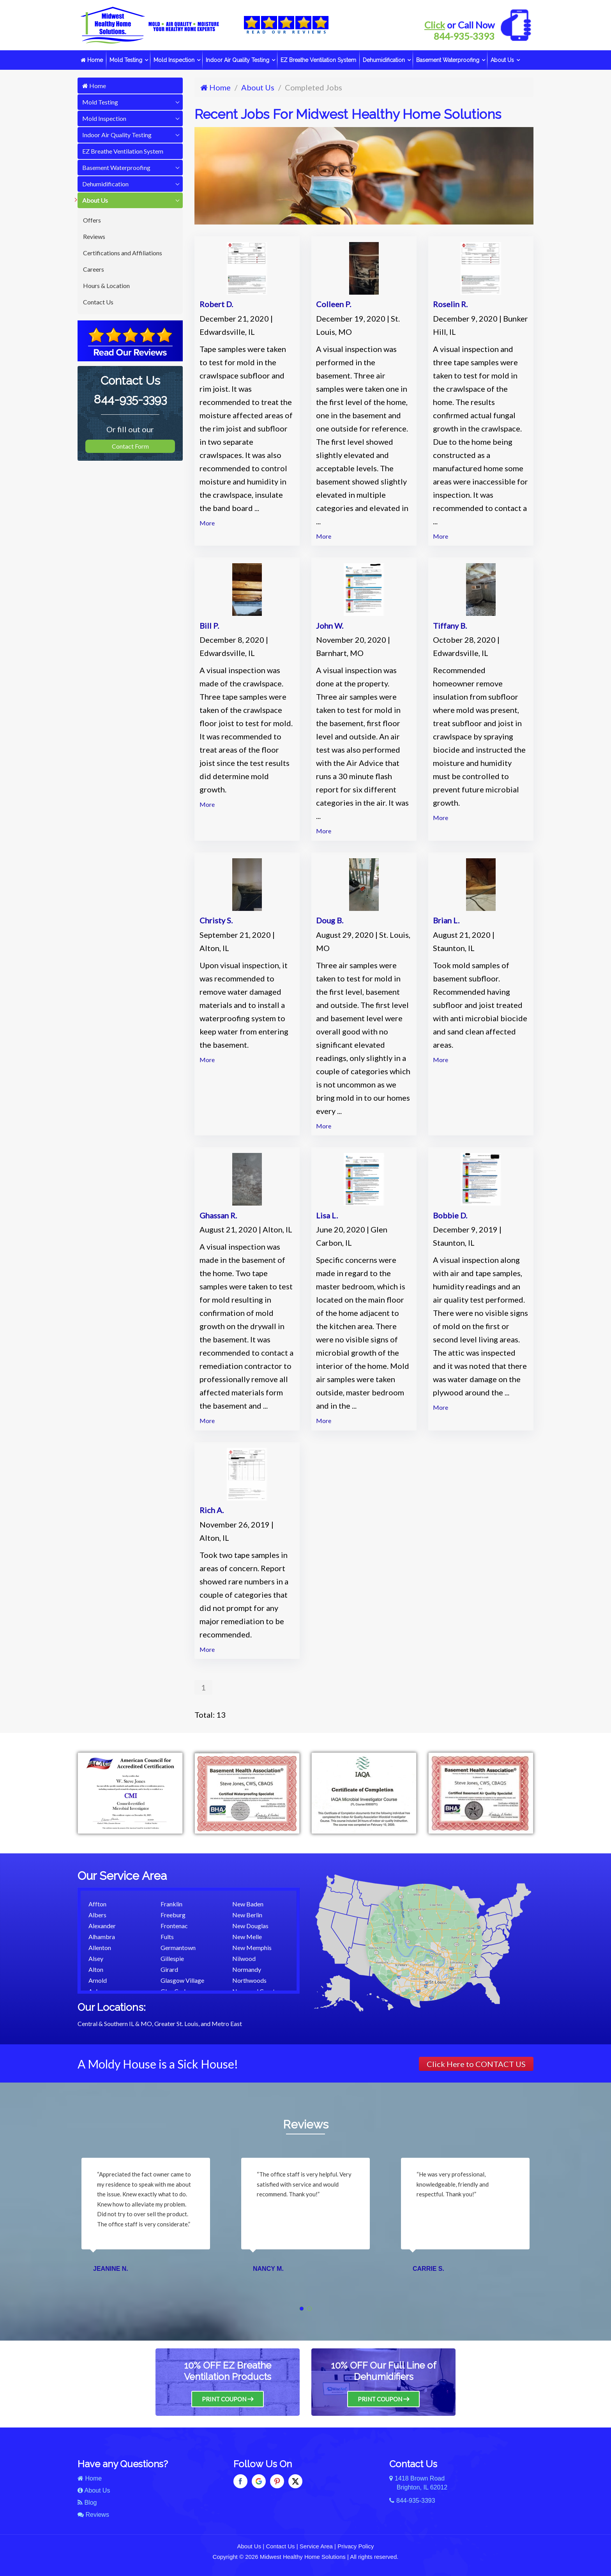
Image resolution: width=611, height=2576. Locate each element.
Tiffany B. (450, 625)
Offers (92, 220)
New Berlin (247, 1914)
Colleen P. (333, 304)
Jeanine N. (110, 2268)
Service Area (316, 2546)
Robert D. (216, 304)
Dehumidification (384, 60)
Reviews (94, 236)
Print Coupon (227, 2399)
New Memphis (252, 1947)
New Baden (247, 1904)
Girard (169, 1969)
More (207, 523)
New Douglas (250, 1925)
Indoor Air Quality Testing (237, 60)
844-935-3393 (464, 36)
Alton (95, 1969)
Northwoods (249, 1980)
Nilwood (244, 1958)
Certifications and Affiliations (122, 252)
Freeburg (173, 1914)
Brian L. (446, 920)
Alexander (102, 1925)
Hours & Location (106, 285)
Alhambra (101, 1936)
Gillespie (172, 1958)
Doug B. (329, 920)
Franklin (171, 1904)
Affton (97, 1904)
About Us (502, 60)
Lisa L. (327, 1215)
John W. (329, 625)
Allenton (99, 1947)
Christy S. (216, 920)
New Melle (247, 1936)
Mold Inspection (174, 60)
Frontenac (174, 1925)
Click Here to (476, 2064)
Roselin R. (450, 304)
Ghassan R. (218, 1215)
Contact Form (130, 446)
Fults (167, 1936)
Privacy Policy (355, 2546)
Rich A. (212, 1510)
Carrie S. (428, 2268)
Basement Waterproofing (447, 60)
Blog (87, 2502)
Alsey (95, 1958)
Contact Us (98, 302)
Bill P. (209, 625)
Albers (97, 1914)
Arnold (97, 1980)
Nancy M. (268, 2268)
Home (92, 60)
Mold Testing (125, 60)
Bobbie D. (450, 1215)
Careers (93, 269)
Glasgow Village (182, 1980)
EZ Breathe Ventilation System (318, 60)
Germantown (178, 1947)
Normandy (246, 1969)
